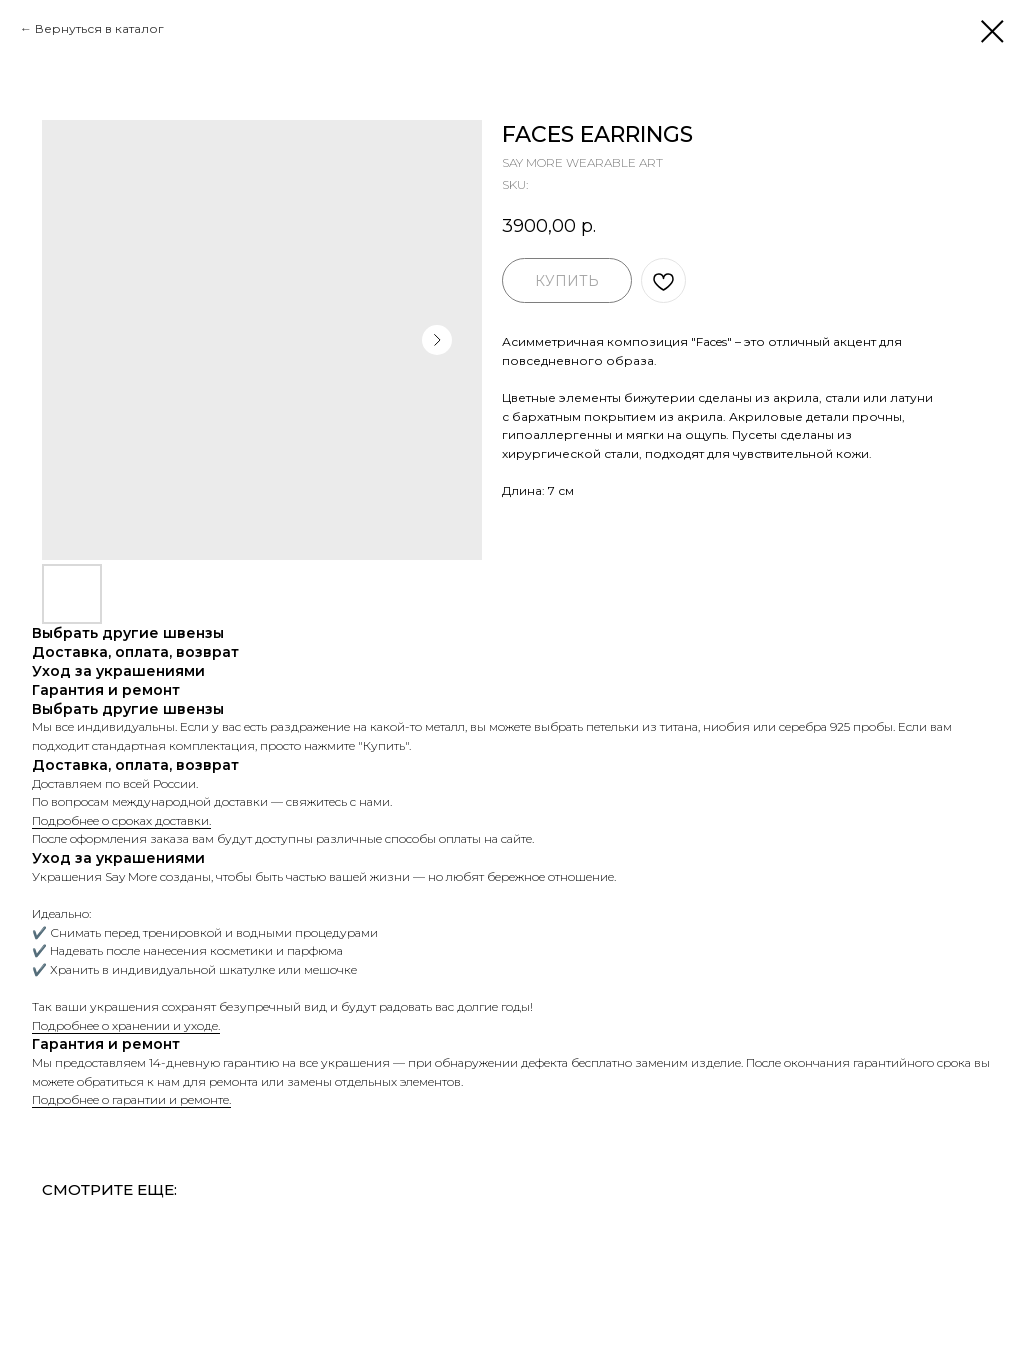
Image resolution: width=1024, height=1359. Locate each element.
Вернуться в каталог (99, 28)
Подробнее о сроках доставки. (121, 820)
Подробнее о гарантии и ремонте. (131, 1099)
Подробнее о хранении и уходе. (126, 1025)
